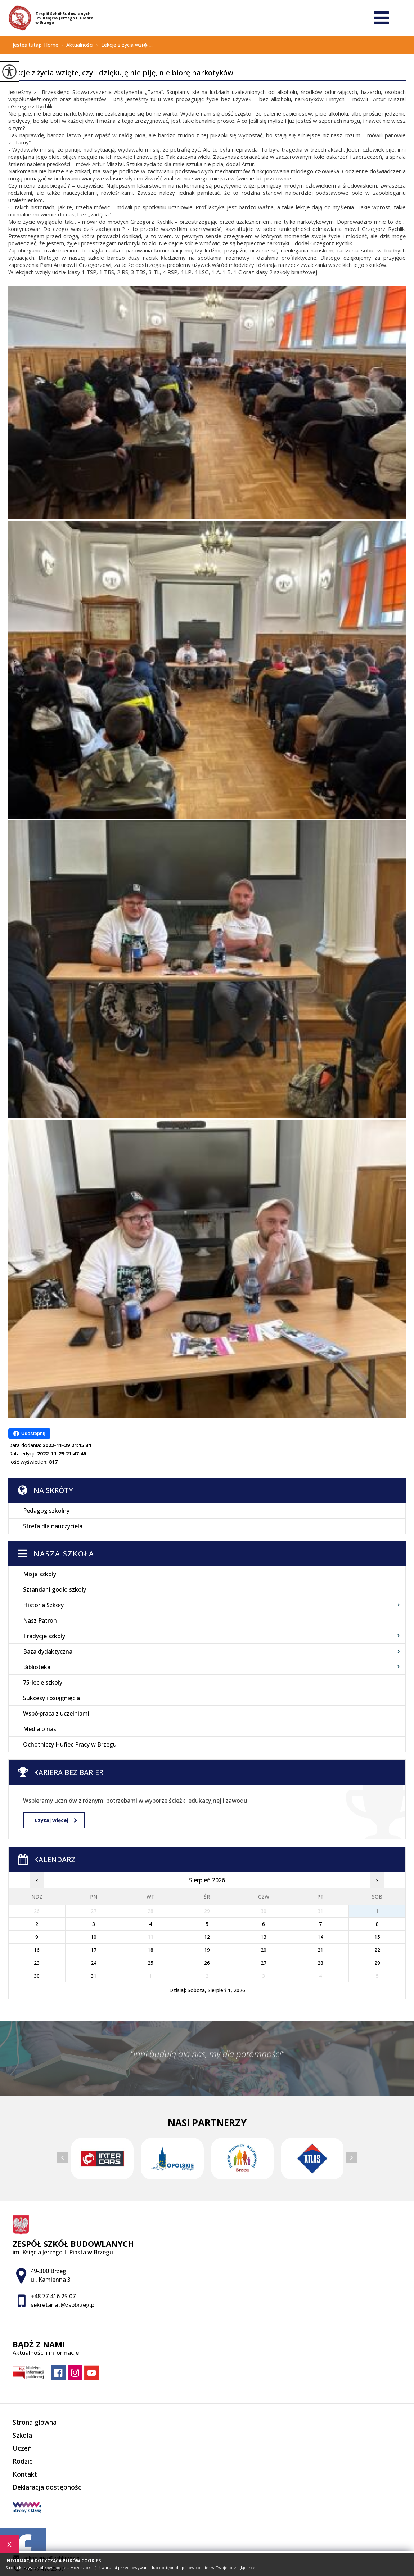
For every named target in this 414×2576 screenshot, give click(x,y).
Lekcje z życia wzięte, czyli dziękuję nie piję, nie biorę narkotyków (120, 73)
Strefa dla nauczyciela (52, 1526)
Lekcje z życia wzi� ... (123, 45)
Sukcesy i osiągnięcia (51, 1698)
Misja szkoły (39, 1574)
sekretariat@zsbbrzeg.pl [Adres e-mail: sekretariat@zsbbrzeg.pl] (63, 2305)
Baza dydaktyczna (47, 1651)
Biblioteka (36, 1667)
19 (207, 1949)
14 (320, 1936)
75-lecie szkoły (42, 1682)
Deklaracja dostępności (48, 2487)
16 (37, 1949)
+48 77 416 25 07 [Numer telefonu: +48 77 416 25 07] (53, 2296)
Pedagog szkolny (46, 1511)
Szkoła (22, 2435)
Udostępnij (29, 1433)
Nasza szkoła (63, 1553)
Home (51, 45)
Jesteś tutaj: (28, 45)
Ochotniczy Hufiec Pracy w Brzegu (70, 1744)
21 (320, 1949)
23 (37, 1962)
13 (263, 1936)
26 (207, 1962)
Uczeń (22, 2448)
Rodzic (22, 2461)
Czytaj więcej (56, 1820)
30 (37, 1975)
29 (377, 1962)
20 (263, 1949)
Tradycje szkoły (44, 1636)
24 (93, 1962)
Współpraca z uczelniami (56, 1713)
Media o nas (39, 1729)
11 (150, 1936)
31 (93, 1975)
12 (207, 1936)
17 (93, 1949)
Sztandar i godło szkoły (54, 1589)
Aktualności (75, 45)
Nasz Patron (40, 1620)
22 (377, 1949)
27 (263, 1962)
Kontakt (25, 2474)
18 (150, 1949)
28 (320, 1962)
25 (150, 1962)
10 (93, 1936)
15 (377, 1936)
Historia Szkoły (43, 1605)
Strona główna (35, 2422)
